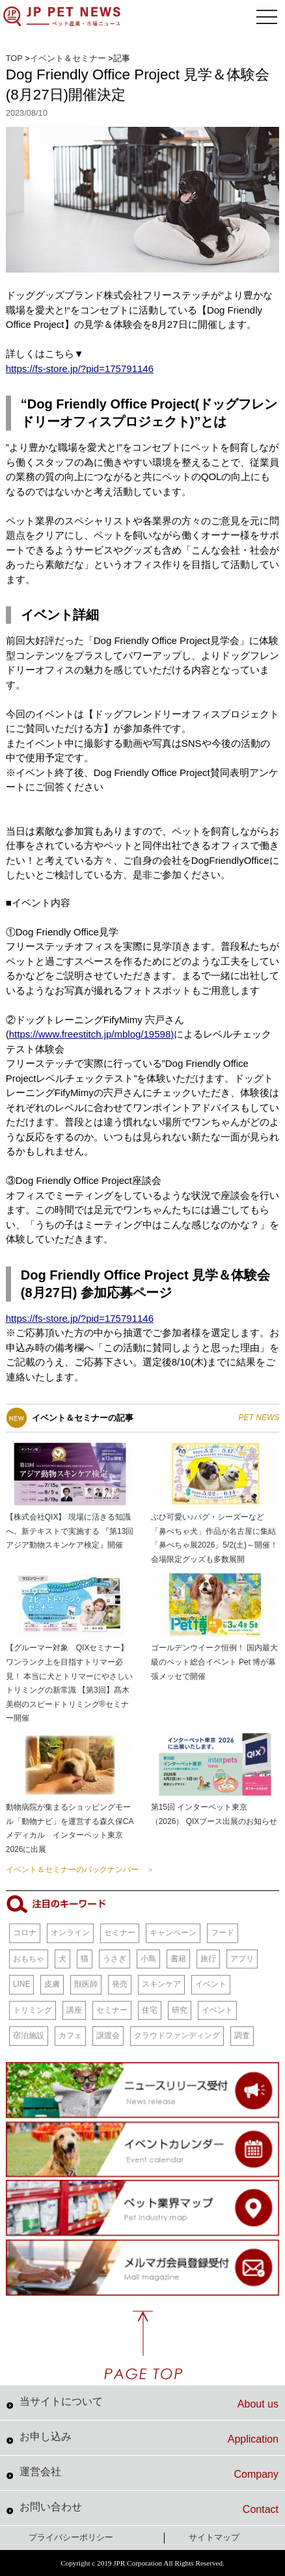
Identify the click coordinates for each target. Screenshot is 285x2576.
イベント (210, 1984)
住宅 (149, 2010)
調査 (242, 2035)
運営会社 (149, 2473)
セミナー (119, 1932)
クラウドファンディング (177, 2035)
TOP (14, 58)
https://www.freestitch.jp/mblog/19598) (91, 1034)
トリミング (32, 2010)
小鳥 (148, 1958)
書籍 (178, 1958)
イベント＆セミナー (68, 58)
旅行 (208, 1958)
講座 (74, 2010)
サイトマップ (214, 2537)
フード (222, 1932)
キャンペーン (173, 1932)
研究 (179, 2010)
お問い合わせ (149, 2508)
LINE (22, 1984)
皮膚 (52, 1984)
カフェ (70, 2035)
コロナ (24, 1932)
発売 (120, 1984)
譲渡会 (108, 2035)
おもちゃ (28, 1958)
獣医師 (86, 1984)
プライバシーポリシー (71, 2537)
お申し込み (149, 2438)
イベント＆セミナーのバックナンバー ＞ (80, 1869)
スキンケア (161, 1984)
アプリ (242, 1958)
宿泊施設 (28, 2035)
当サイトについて (149, 2403)
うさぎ (114, 1958)
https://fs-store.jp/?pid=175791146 (80, 368)
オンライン (70, 1932)
